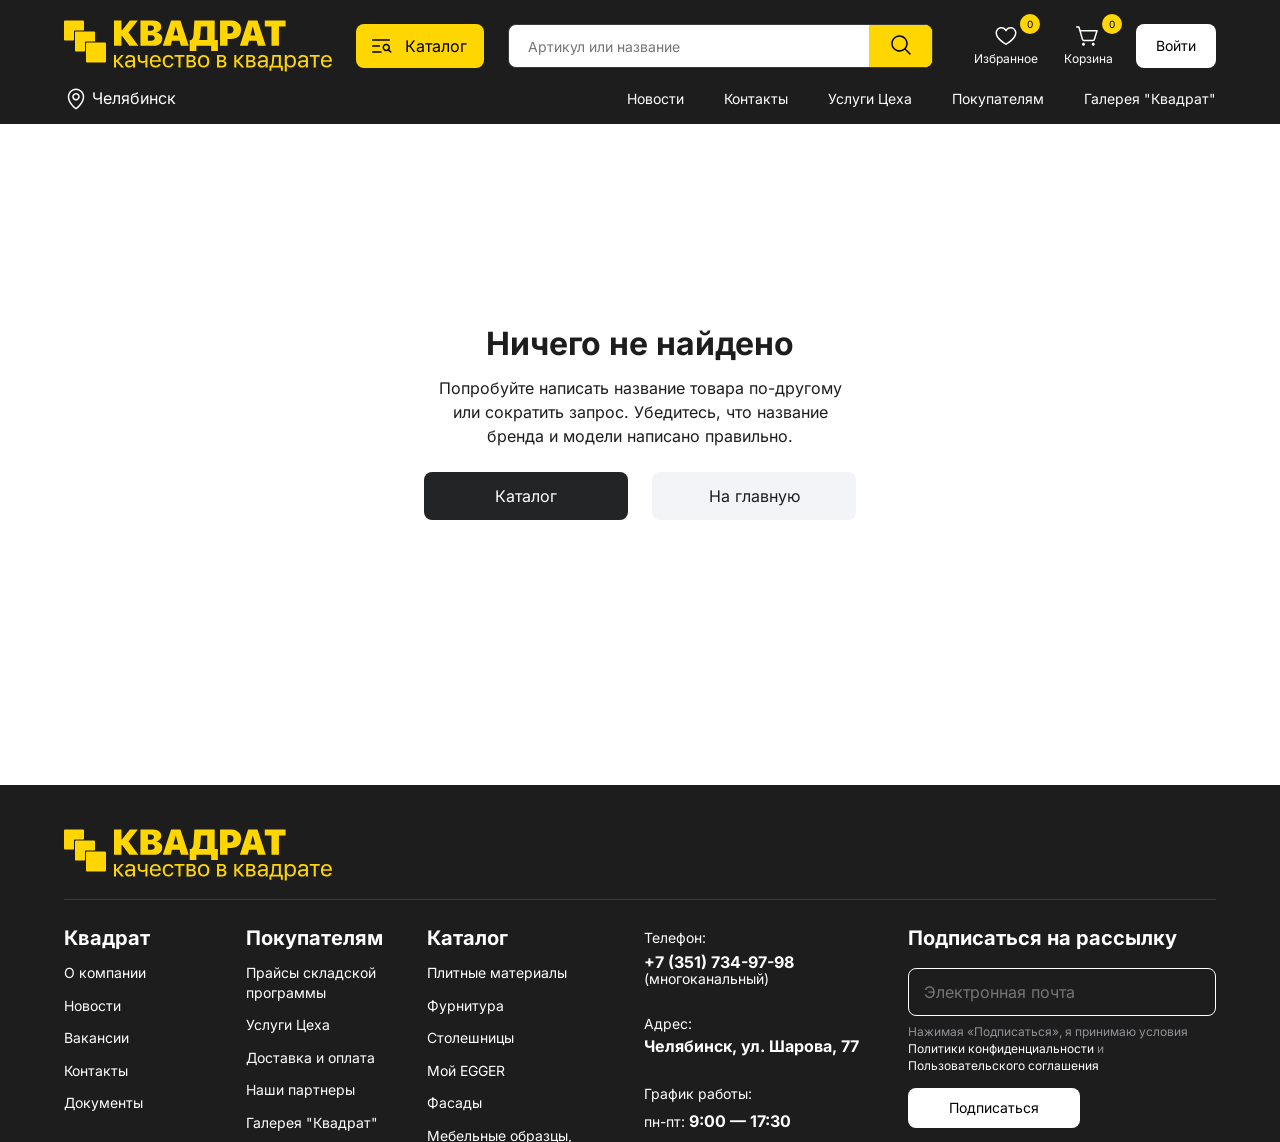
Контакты (756, 98)
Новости (655, 98)
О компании (105, 972)
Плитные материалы (497, 972)
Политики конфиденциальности (1001, 1048)
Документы (103, 1102)
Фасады (454, 1102)
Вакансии (96, 1037)
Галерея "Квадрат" (1150, 98)
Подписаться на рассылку (1042, 938)
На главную (754, 496)
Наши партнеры (300, 1089)
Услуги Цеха (870, 98)
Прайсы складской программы (311, 982)
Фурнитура (465, 1005)
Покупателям (998, 98)
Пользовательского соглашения (1003, 1065)
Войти (1176, 45)
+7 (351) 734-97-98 (719, 962)
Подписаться (994, 1107)
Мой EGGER (466, 1070)
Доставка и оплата (310, 1057)
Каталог (526, 496)
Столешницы (470, 1037)
